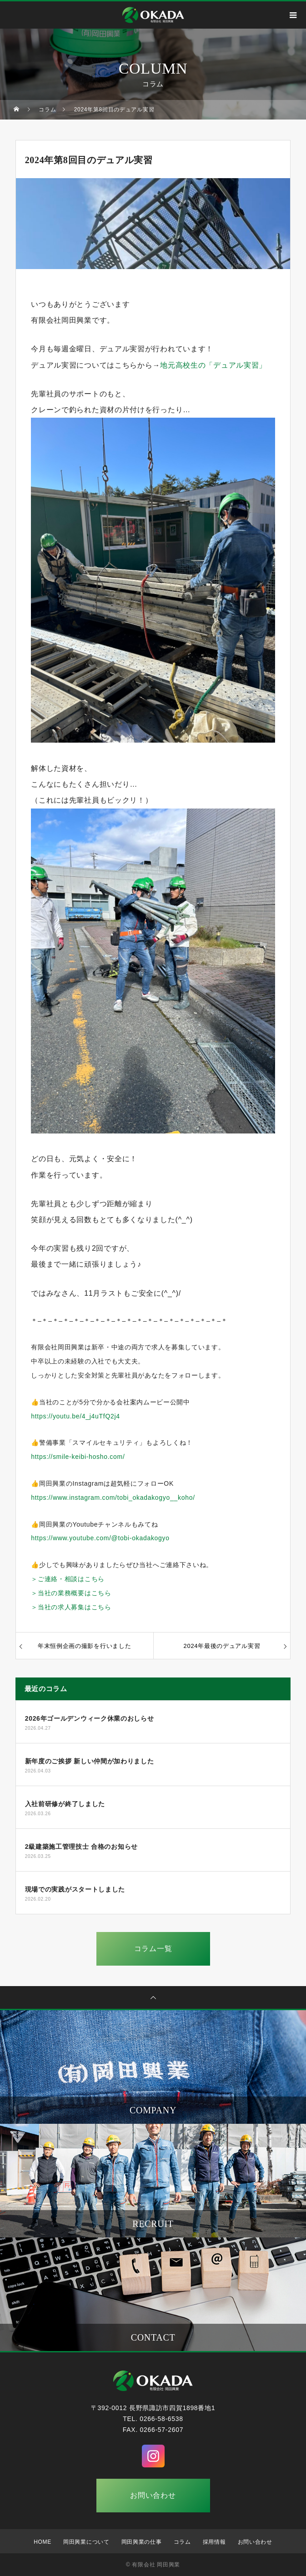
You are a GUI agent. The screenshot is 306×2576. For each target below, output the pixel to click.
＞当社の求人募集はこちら (71, 1607)
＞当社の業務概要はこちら (71, 1593)
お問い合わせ (153, 2495)
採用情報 (214, 2542)
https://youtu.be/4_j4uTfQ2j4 (75, 1416)
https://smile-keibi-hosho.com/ (78, 1456)
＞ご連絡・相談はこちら (68, 1579)
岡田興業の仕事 (141, 2542)
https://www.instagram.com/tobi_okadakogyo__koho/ (113, 1497)
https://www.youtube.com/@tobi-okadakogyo (100, 1538)
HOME (42, 2542)
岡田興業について (86, 2542)
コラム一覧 (153, 1948)
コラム (182, 2542)
